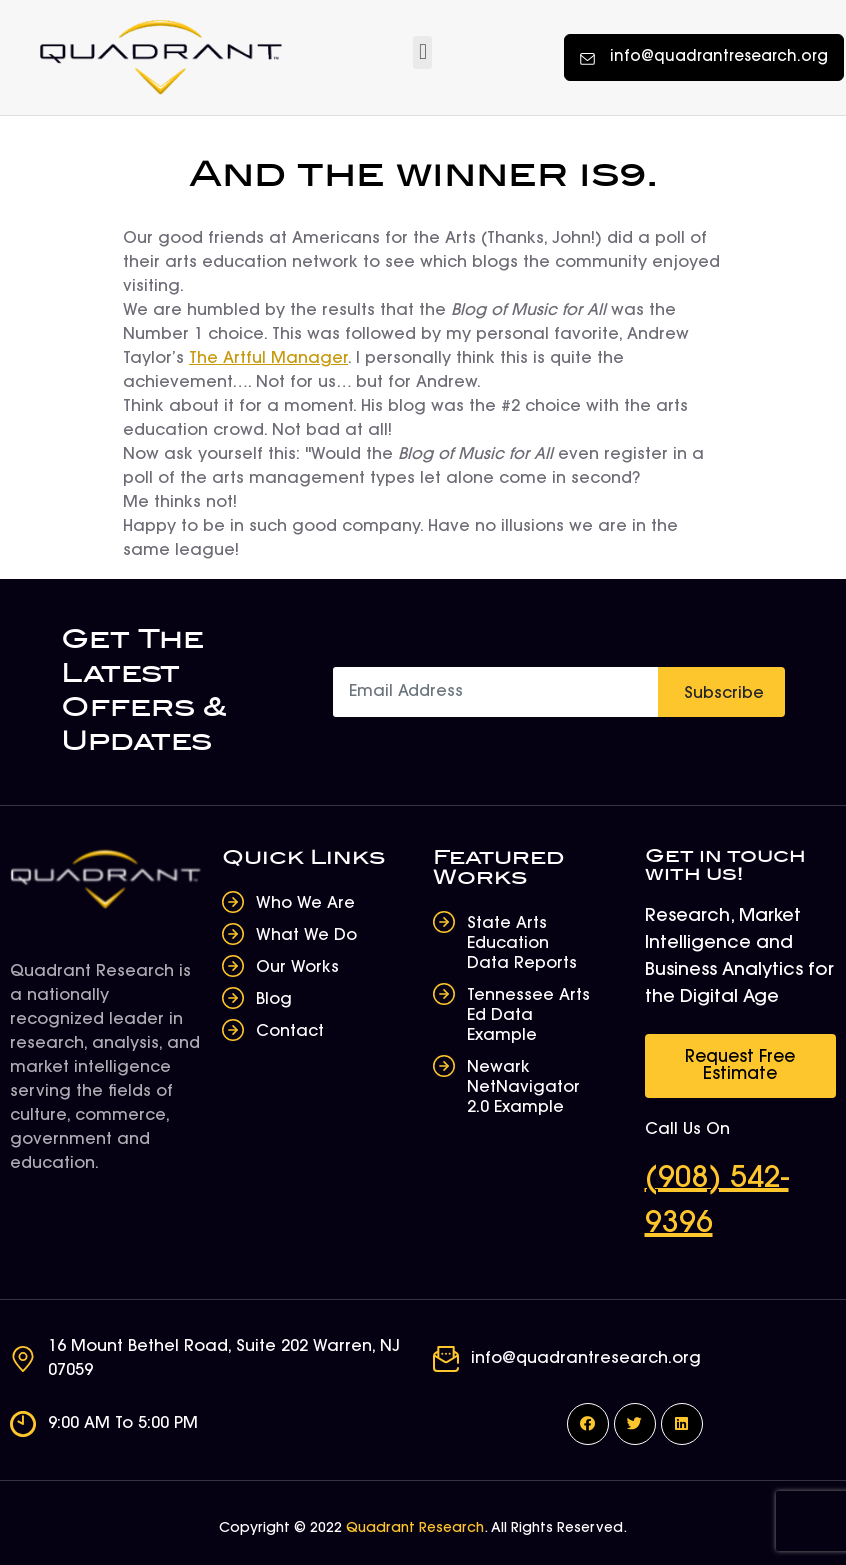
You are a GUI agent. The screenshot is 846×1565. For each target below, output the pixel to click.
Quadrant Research (415, 1529)
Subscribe (724, 694)
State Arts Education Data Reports (522, 944)
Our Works (297, 968)
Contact (290, 1032)
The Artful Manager (268, 359)
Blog (274, 1000)
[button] (422, 52)
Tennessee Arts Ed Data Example (528, 1016)
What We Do (306, 936)
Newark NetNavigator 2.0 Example (523, 1088)
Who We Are (305, 904)
